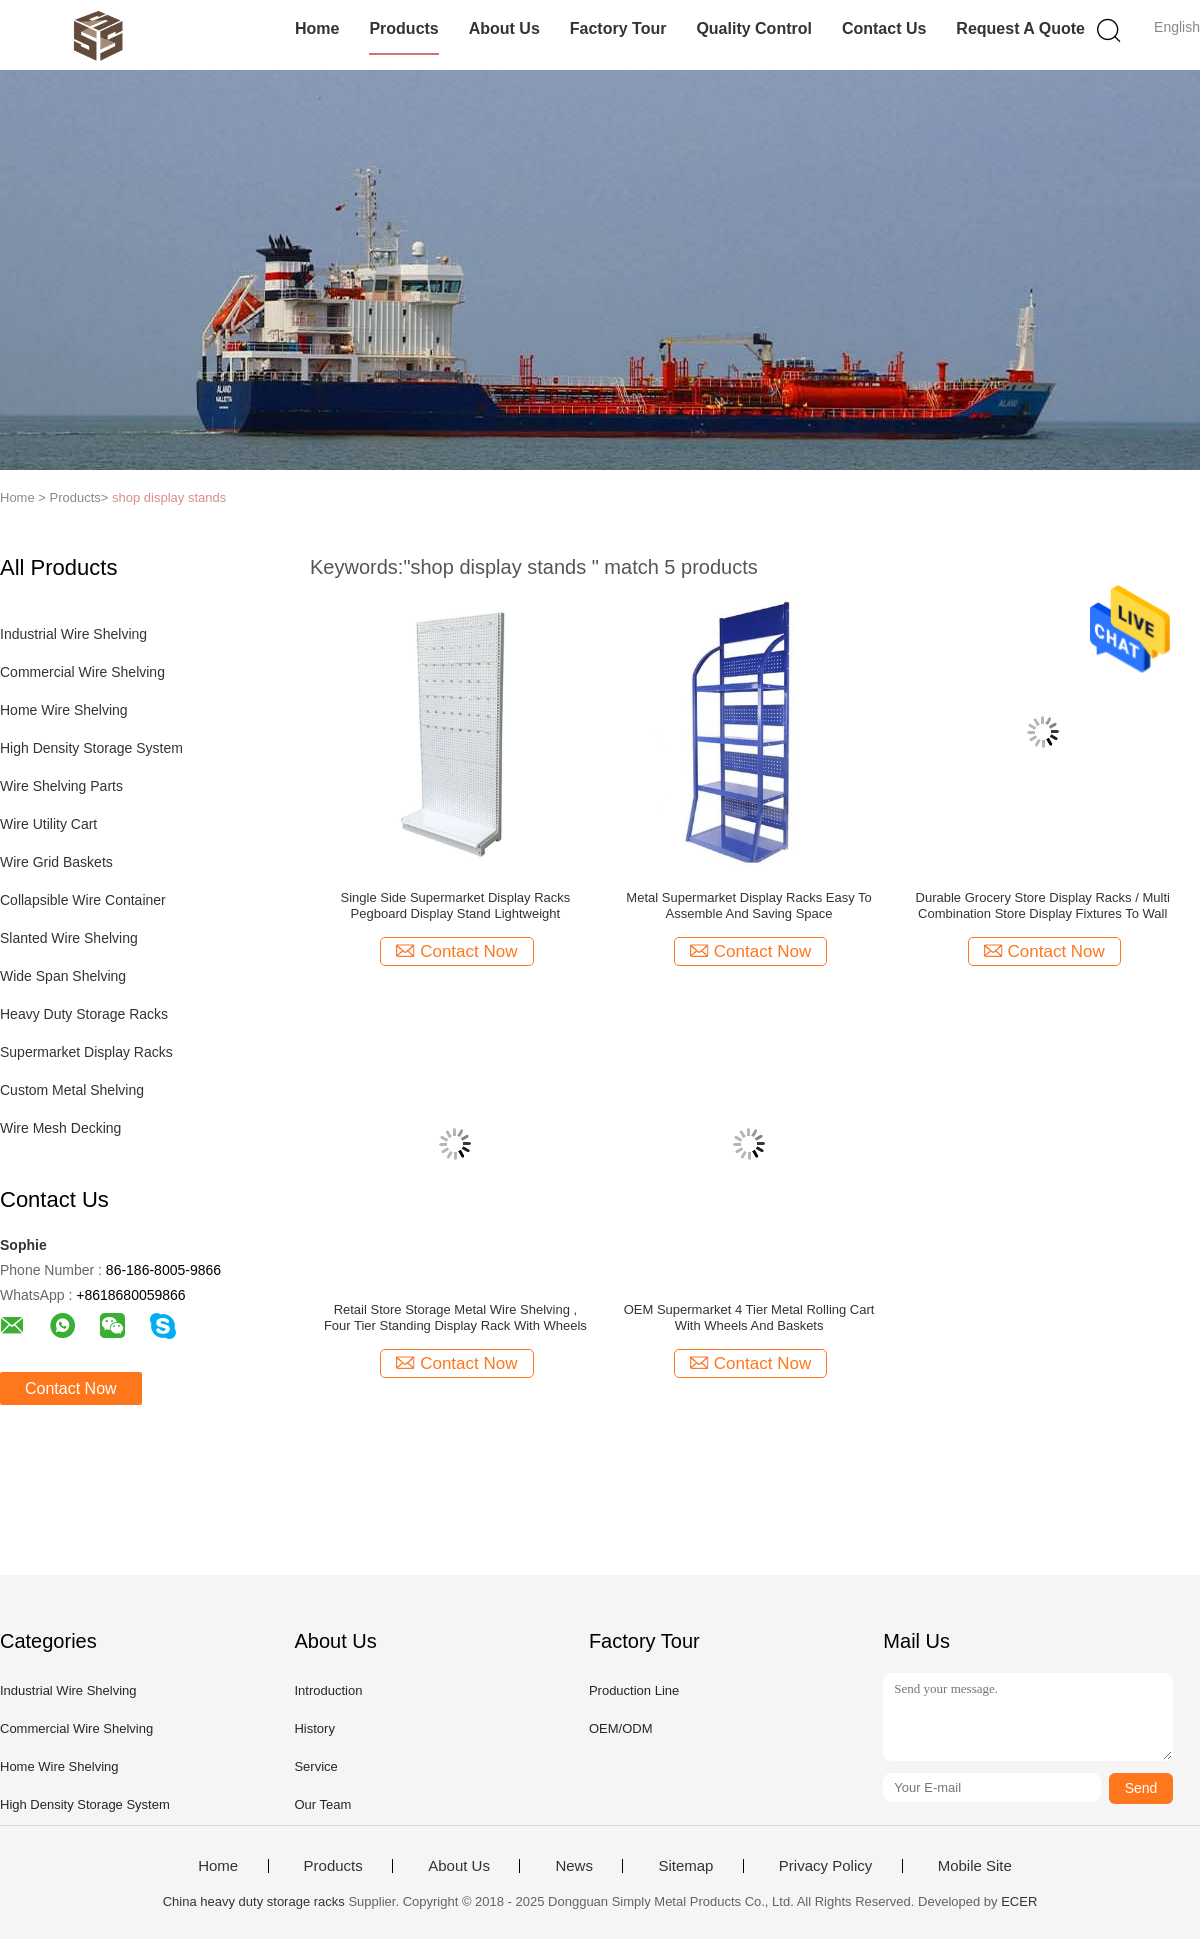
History (314, 1728)
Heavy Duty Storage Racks (84, 1014)
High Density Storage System (91, 748)
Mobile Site (975, 1866)
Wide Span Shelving (63, 976)
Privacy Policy (825, 1866)
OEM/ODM (621, 1728)
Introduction (328, 1690)
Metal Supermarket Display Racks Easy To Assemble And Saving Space (748, 905)
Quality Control (754, 28)
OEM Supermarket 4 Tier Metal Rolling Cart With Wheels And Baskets (749, 1317)
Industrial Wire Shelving (73, 634)
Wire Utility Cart (48, 824)
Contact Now (71, 1388)
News (574, 1866)
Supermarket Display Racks (86, 1052)
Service (315, 1766)
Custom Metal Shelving (72, 1090)
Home (317, 28)
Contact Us (884, 28)
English (1177, 27)
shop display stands (169, 497)
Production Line (634, 1690)
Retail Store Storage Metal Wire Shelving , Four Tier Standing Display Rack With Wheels (455, 1317)
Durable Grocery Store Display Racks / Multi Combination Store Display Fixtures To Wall (1043, 905)
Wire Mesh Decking (60, 1128)
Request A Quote (1020, 28)
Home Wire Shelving (64, 710)
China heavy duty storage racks (254, 1901)
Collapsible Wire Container (83, 900)
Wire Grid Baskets (56, 862)
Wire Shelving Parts (61, 786)
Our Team (322, 1804)
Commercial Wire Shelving (82, 672)
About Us (504, 28)
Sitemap (685, 1866)
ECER (1019, 1901)
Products (403, 28)
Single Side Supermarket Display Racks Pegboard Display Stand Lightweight (456, 905)
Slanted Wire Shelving (69, 938)
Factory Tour (618, 28)
